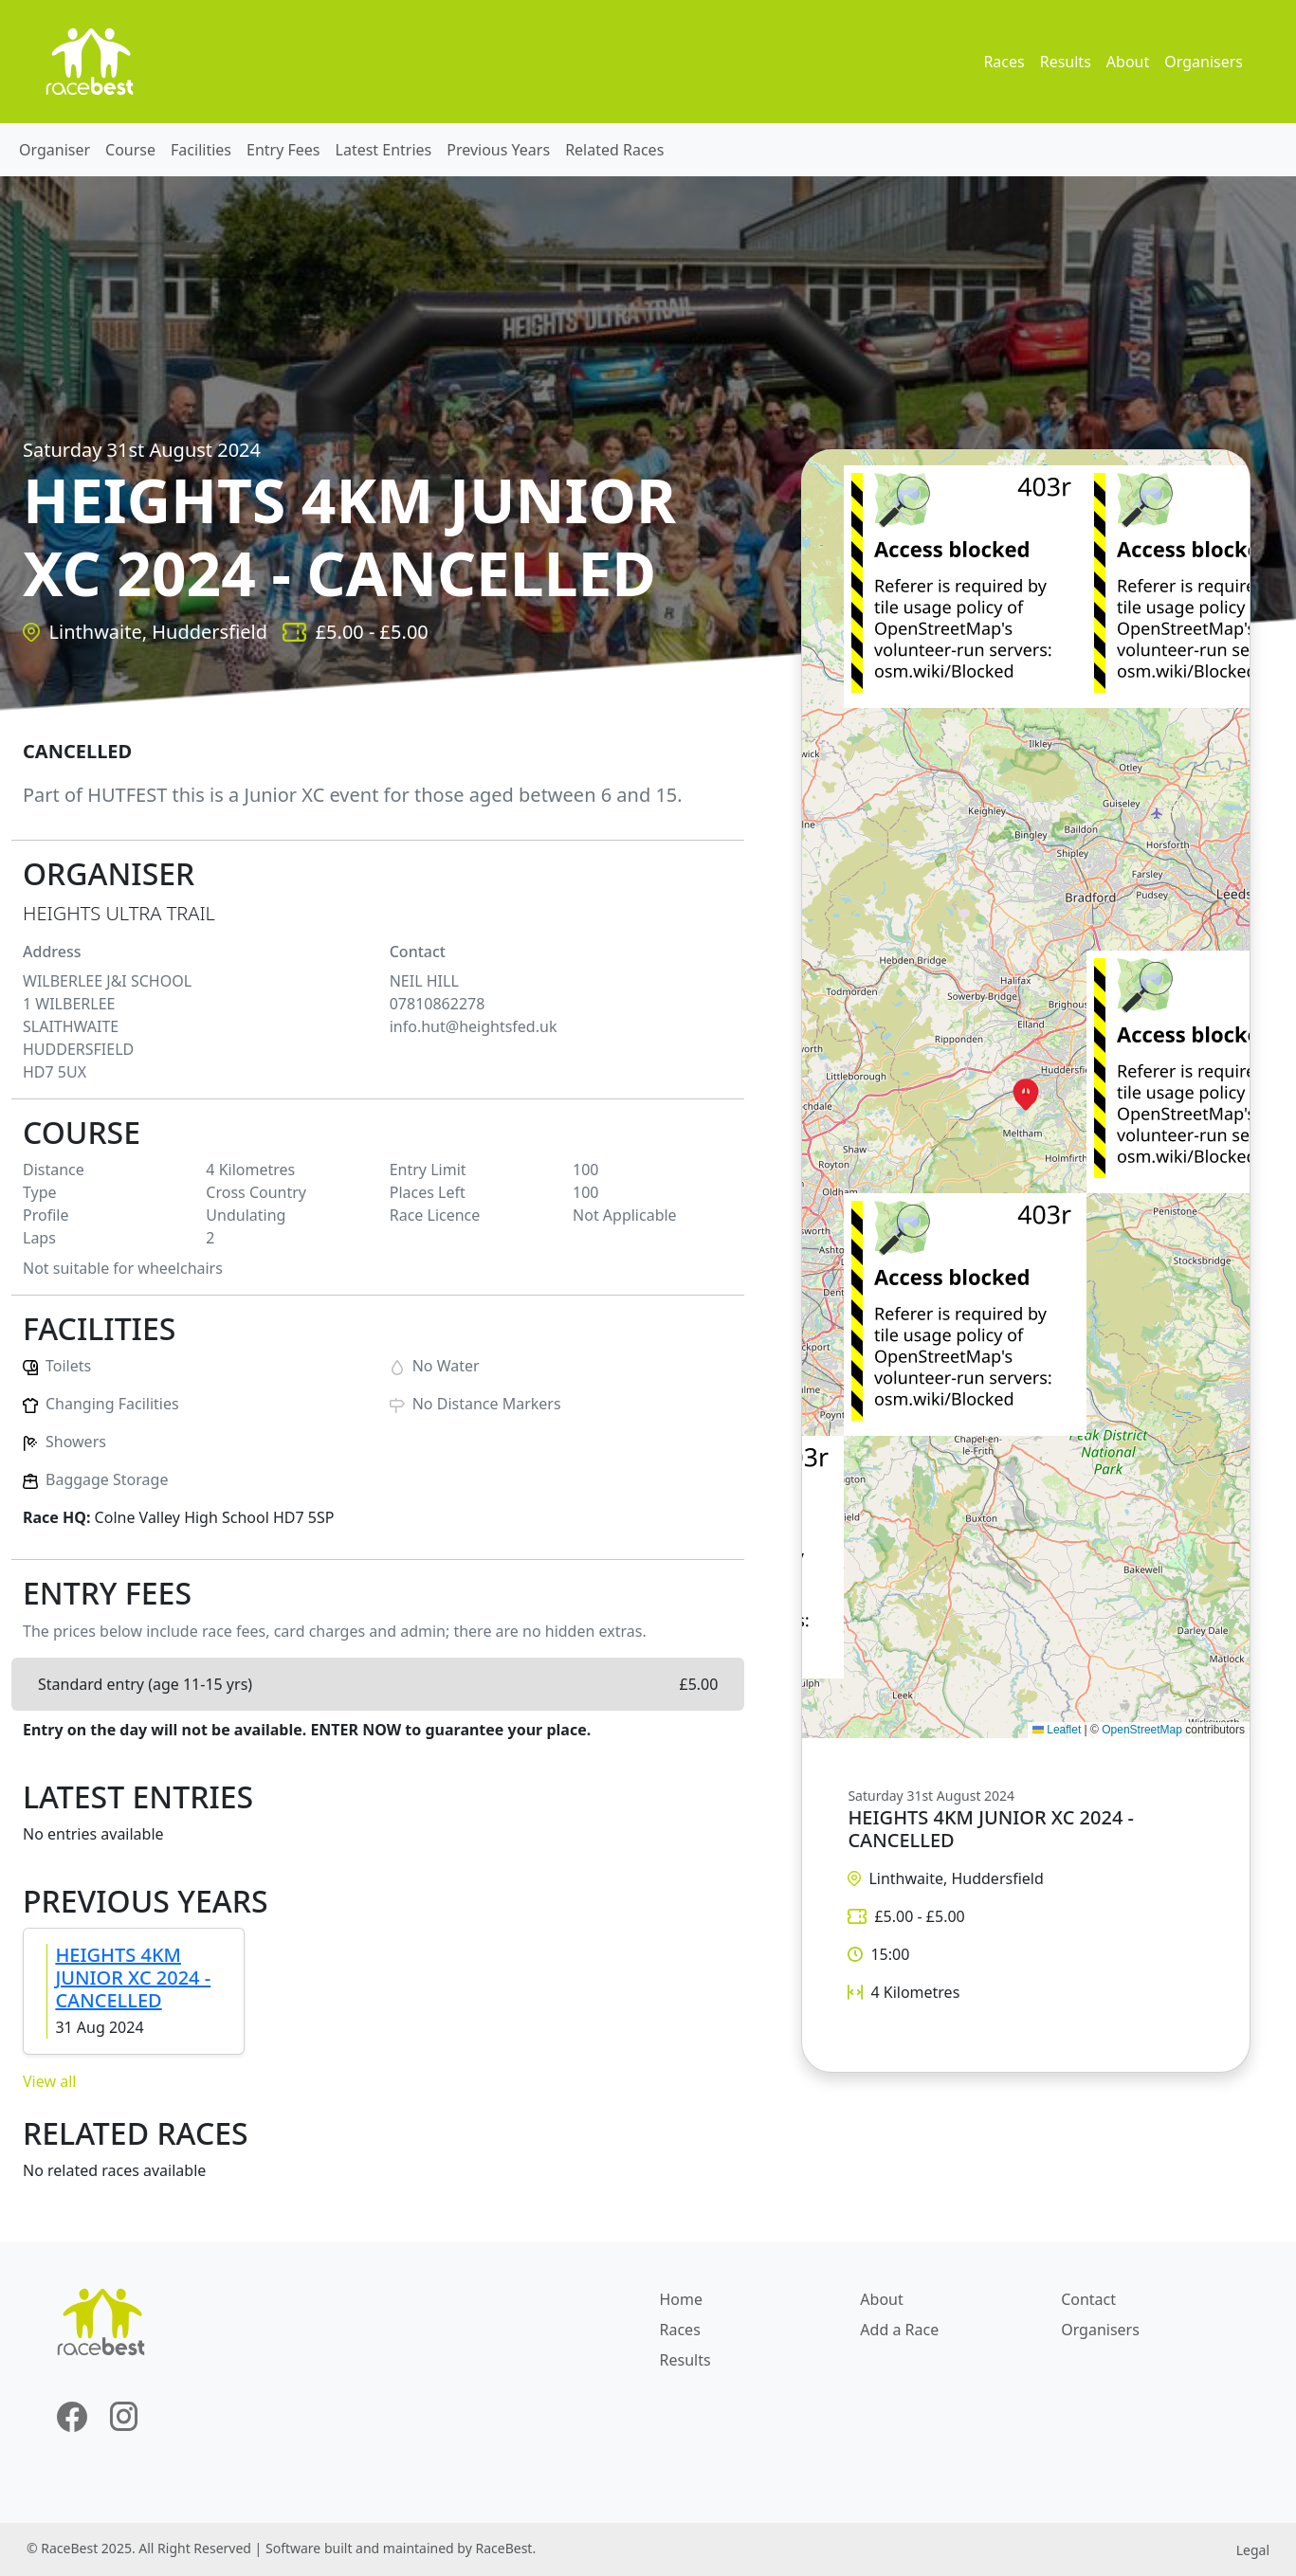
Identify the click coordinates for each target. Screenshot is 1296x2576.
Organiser (54, 149)
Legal (1252, 2550)
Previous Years (498, 149)
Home (681, 2299)
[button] (1026, 1095)
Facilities (201, 149)
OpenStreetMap (1142, 1729)
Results (1065, 61)
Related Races (614, 149)
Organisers (1203, 61)
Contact (1088, 2299)
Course (130, 149)
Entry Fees (283, 149)
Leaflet (1056, 1729)
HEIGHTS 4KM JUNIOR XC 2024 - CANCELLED (132, 1977)
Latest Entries (384, 149)
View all (49, 2081)
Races (1003, 61)
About (1127, 61)
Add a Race (899, 2329)
